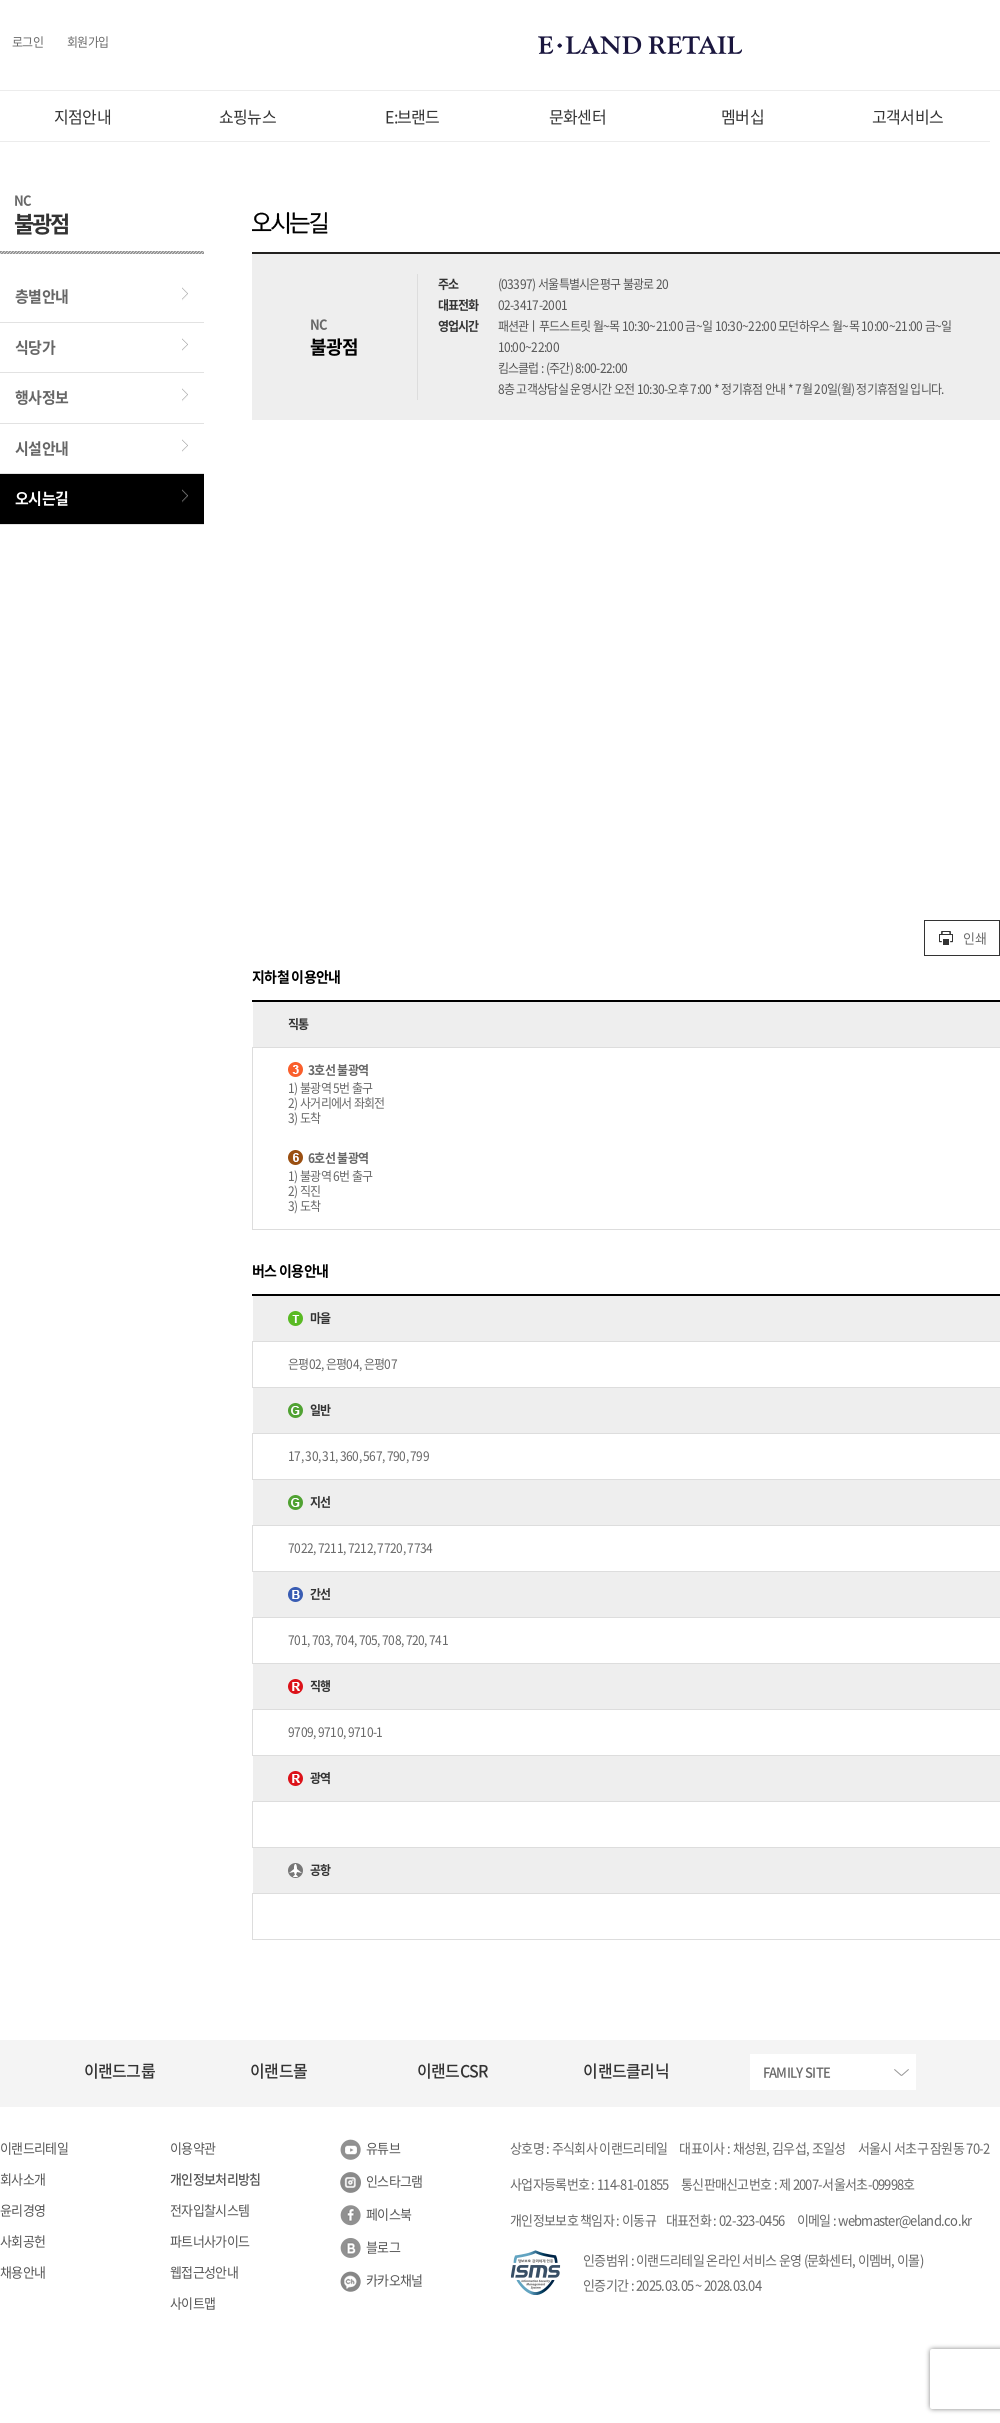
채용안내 (22, 2271)
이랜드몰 (278, 2070)
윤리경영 (22, 2209)
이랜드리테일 (34, 2147)
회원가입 (87, 43)
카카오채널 (394, 2279)
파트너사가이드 (209, 2240)
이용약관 (192, 2147)
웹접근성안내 (204, 2271)
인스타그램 (394, 2180)
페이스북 (388, 2213)
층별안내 (41, 296)
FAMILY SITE (796, 2071)
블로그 (383, 2246)
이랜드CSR (452, 2070)
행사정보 (41, 397)
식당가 (35, 347)
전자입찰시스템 (209, 2209)
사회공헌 (22, 2240)
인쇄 (962, 937)
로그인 (27, 43)
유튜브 (383, 2147)
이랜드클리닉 (626, 2070)
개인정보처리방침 (215, 2178)
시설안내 (41, 448)
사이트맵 (192, 2302)
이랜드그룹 (120, 2070)
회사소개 (22, 2178)
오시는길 (41, 498)
